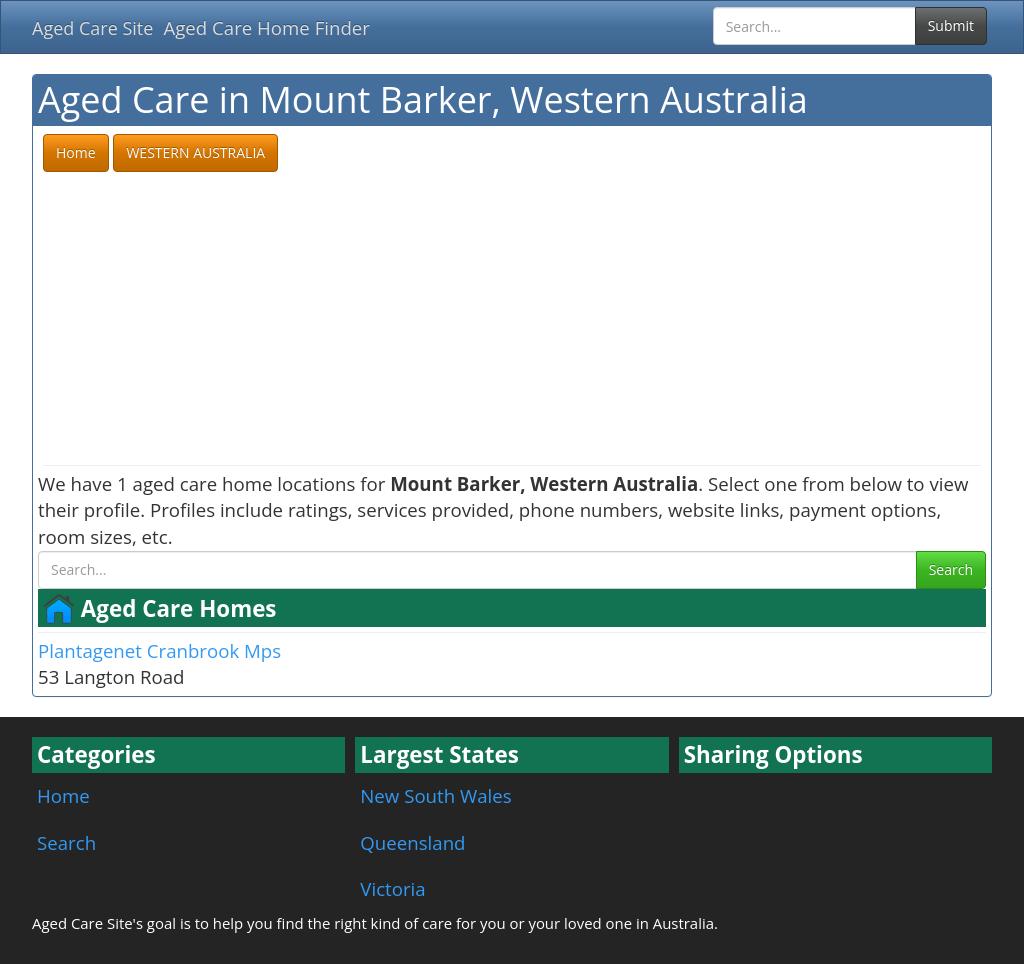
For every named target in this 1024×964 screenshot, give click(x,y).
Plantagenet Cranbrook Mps (159, 650)
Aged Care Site (92, 28)
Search (951, 569)
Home (63, 795)
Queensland (412, 842)
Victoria (392, 888)
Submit (951, 25)
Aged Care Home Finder (266, 27)
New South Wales (435, 795)
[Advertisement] (512, 320)
